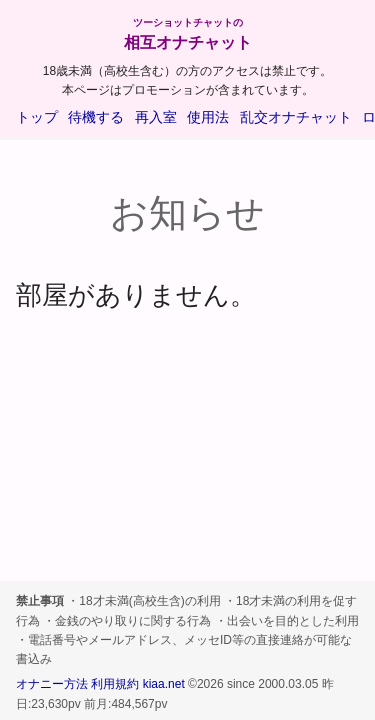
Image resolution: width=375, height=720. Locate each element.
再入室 (156, 117)
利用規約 (115, 684)
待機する (96, 117)
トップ (37, 117)
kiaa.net (164, 684)
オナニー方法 (52, 684)
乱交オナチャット (296, 117)
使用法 (208, 117)
